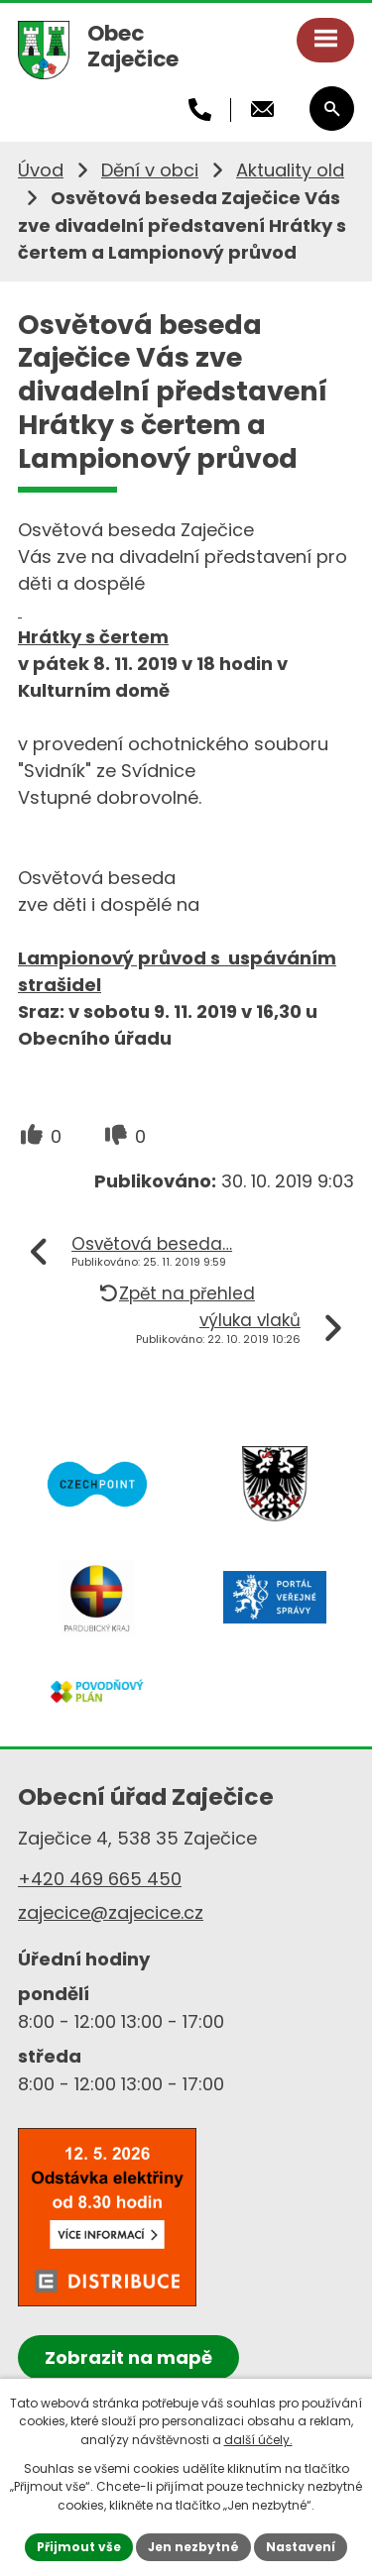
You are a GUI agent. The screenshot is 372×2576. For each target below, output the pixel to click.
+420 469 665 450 (100, 1878)
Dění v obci (149, 170)
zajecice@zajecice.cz (110, 1912)
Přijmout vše (79, 2546)
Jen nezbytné (193, 2546)
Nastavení (300, 2546)
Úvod (40, 170)
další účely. (258, 2439)
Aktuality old (290, 170)
